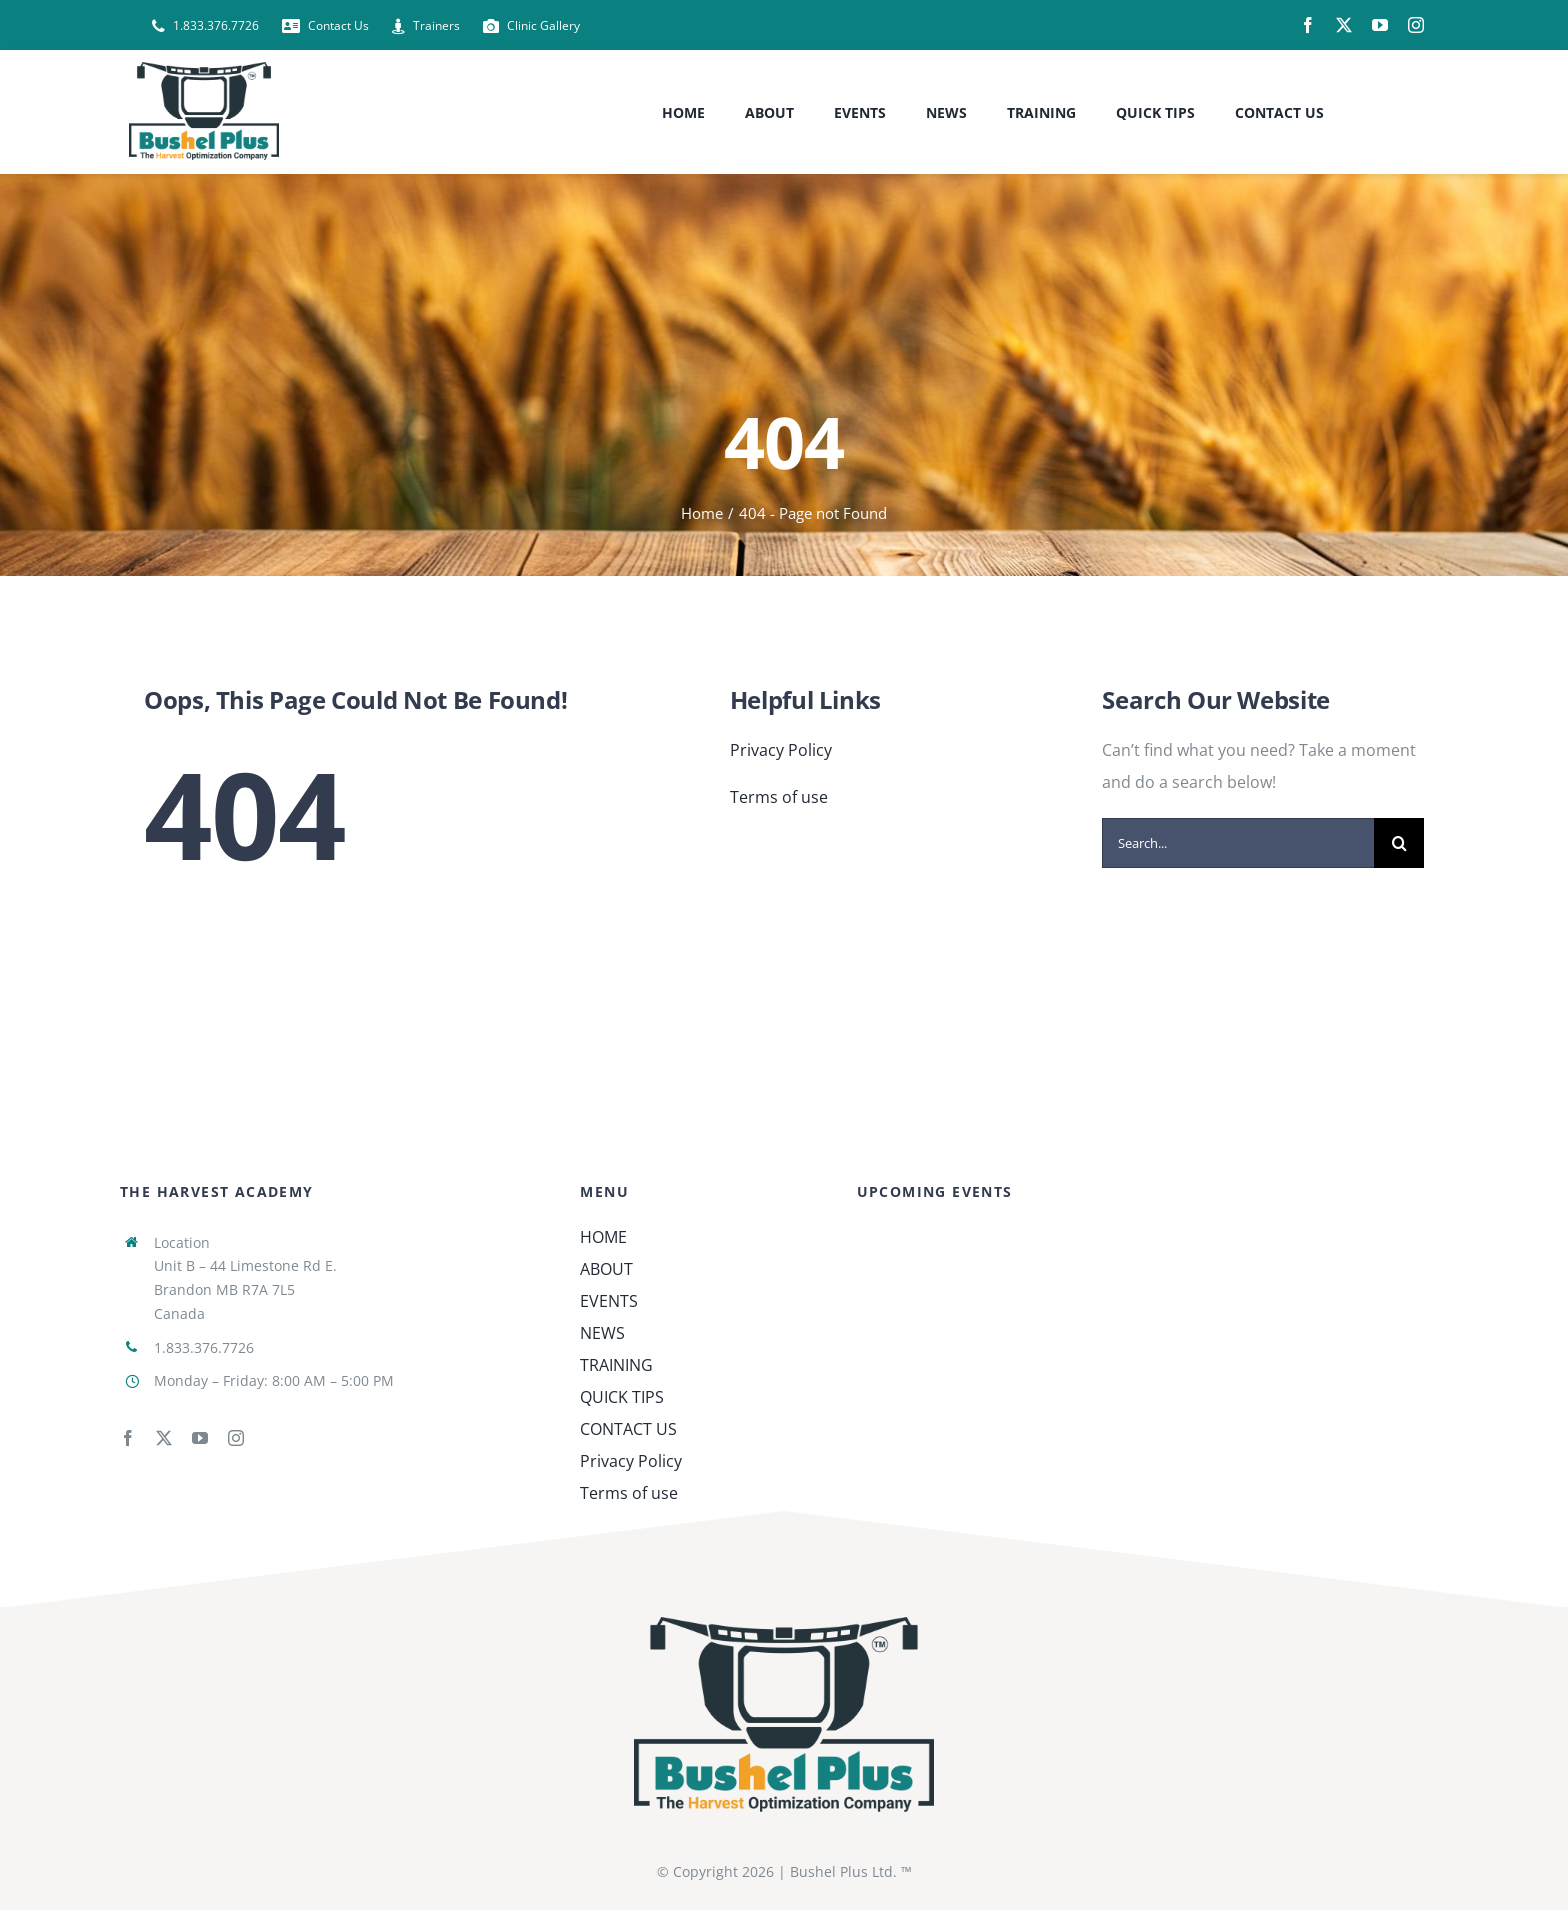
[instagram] (1416, 25)
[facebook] (1308, 25)
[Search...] (1238, 843)
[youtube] (1380, 25)
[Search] (1399, 843)
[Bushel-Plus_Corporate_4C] (784, 1625)
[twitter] (1344, 25)
